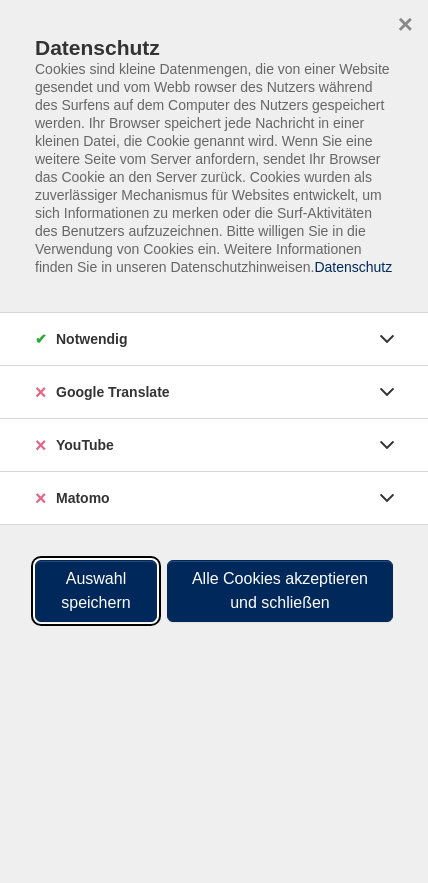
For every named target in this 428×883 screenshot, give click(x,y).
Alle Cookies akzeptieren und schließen (280, 590)
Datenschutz (353, 267)
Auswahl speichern (95, 590)
